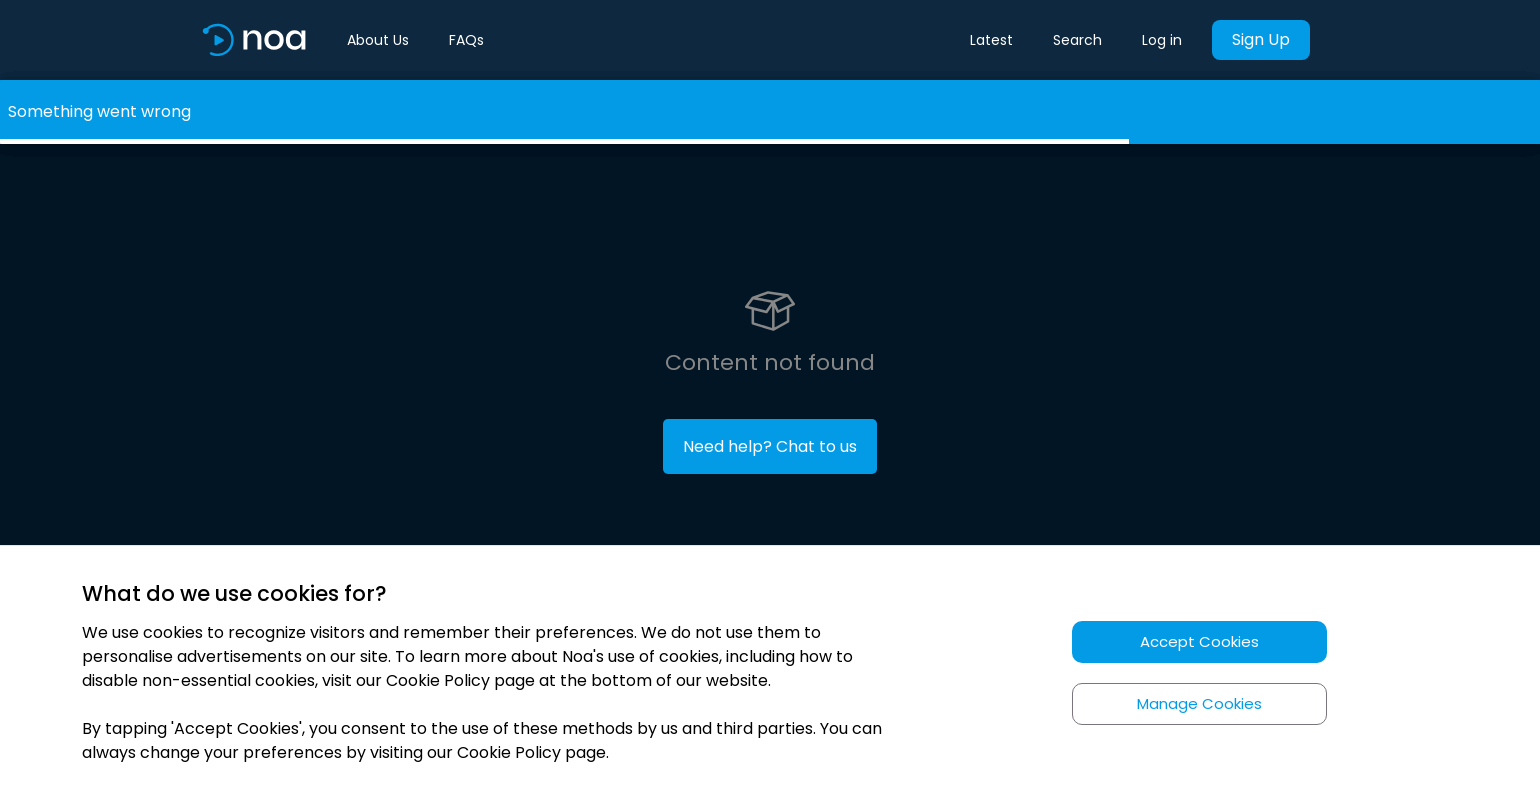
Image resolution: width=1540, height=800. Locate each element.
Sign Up (1261, 39)
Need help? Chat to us (770, 446)
